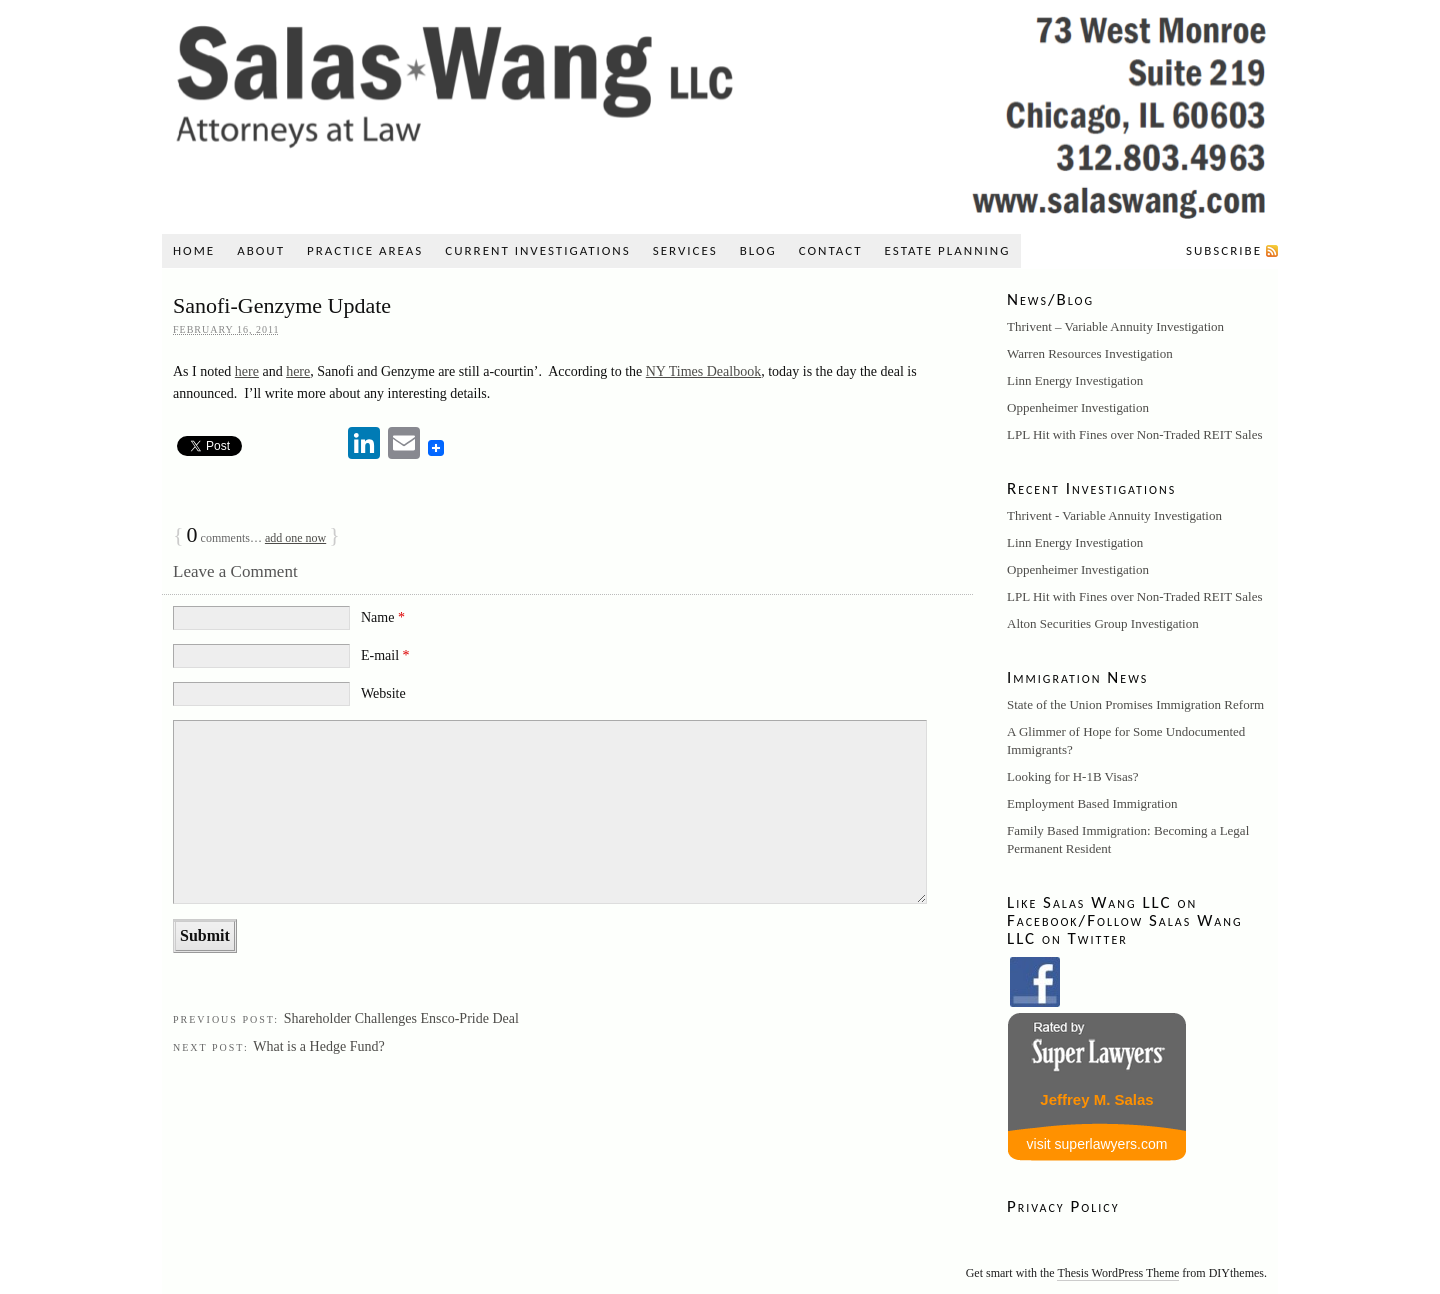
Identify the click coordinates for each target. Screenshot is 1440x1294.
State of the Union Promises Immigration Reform (1135, 704)
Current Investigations (537, 250)
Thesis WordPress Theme (1118, 1273)
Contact (831, 250)
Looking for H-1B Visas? (1073, 776)
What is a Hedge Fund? (318, 1046)
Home (194, 250)
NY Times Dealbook (703, 371)
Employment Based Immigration (1092, 803)
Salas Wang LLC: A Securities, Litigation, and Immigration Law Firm (720, 112)
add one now (295, 538)
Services (685, 250)
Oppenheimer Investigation (1078, 407)
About (261, 250)
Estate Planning (948, 250)
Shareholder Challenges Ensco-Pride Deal (401, 1018)
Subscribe (1224, 250)
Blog (758, 250)
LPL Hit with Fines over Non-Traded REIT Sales (1135, 434)
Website (383, 693)
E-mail (385, 655)
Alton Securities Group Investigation (1103, 623)
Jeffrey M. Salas (1096, 1099)
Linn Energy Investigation (1075, 380)
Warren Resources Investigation (1090, 353)
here (247, 371)
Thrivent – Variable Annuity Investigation (1115, 326)
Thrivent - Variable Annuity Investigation (1114, 515)
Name (383, 617)
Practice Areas (365, 250)
